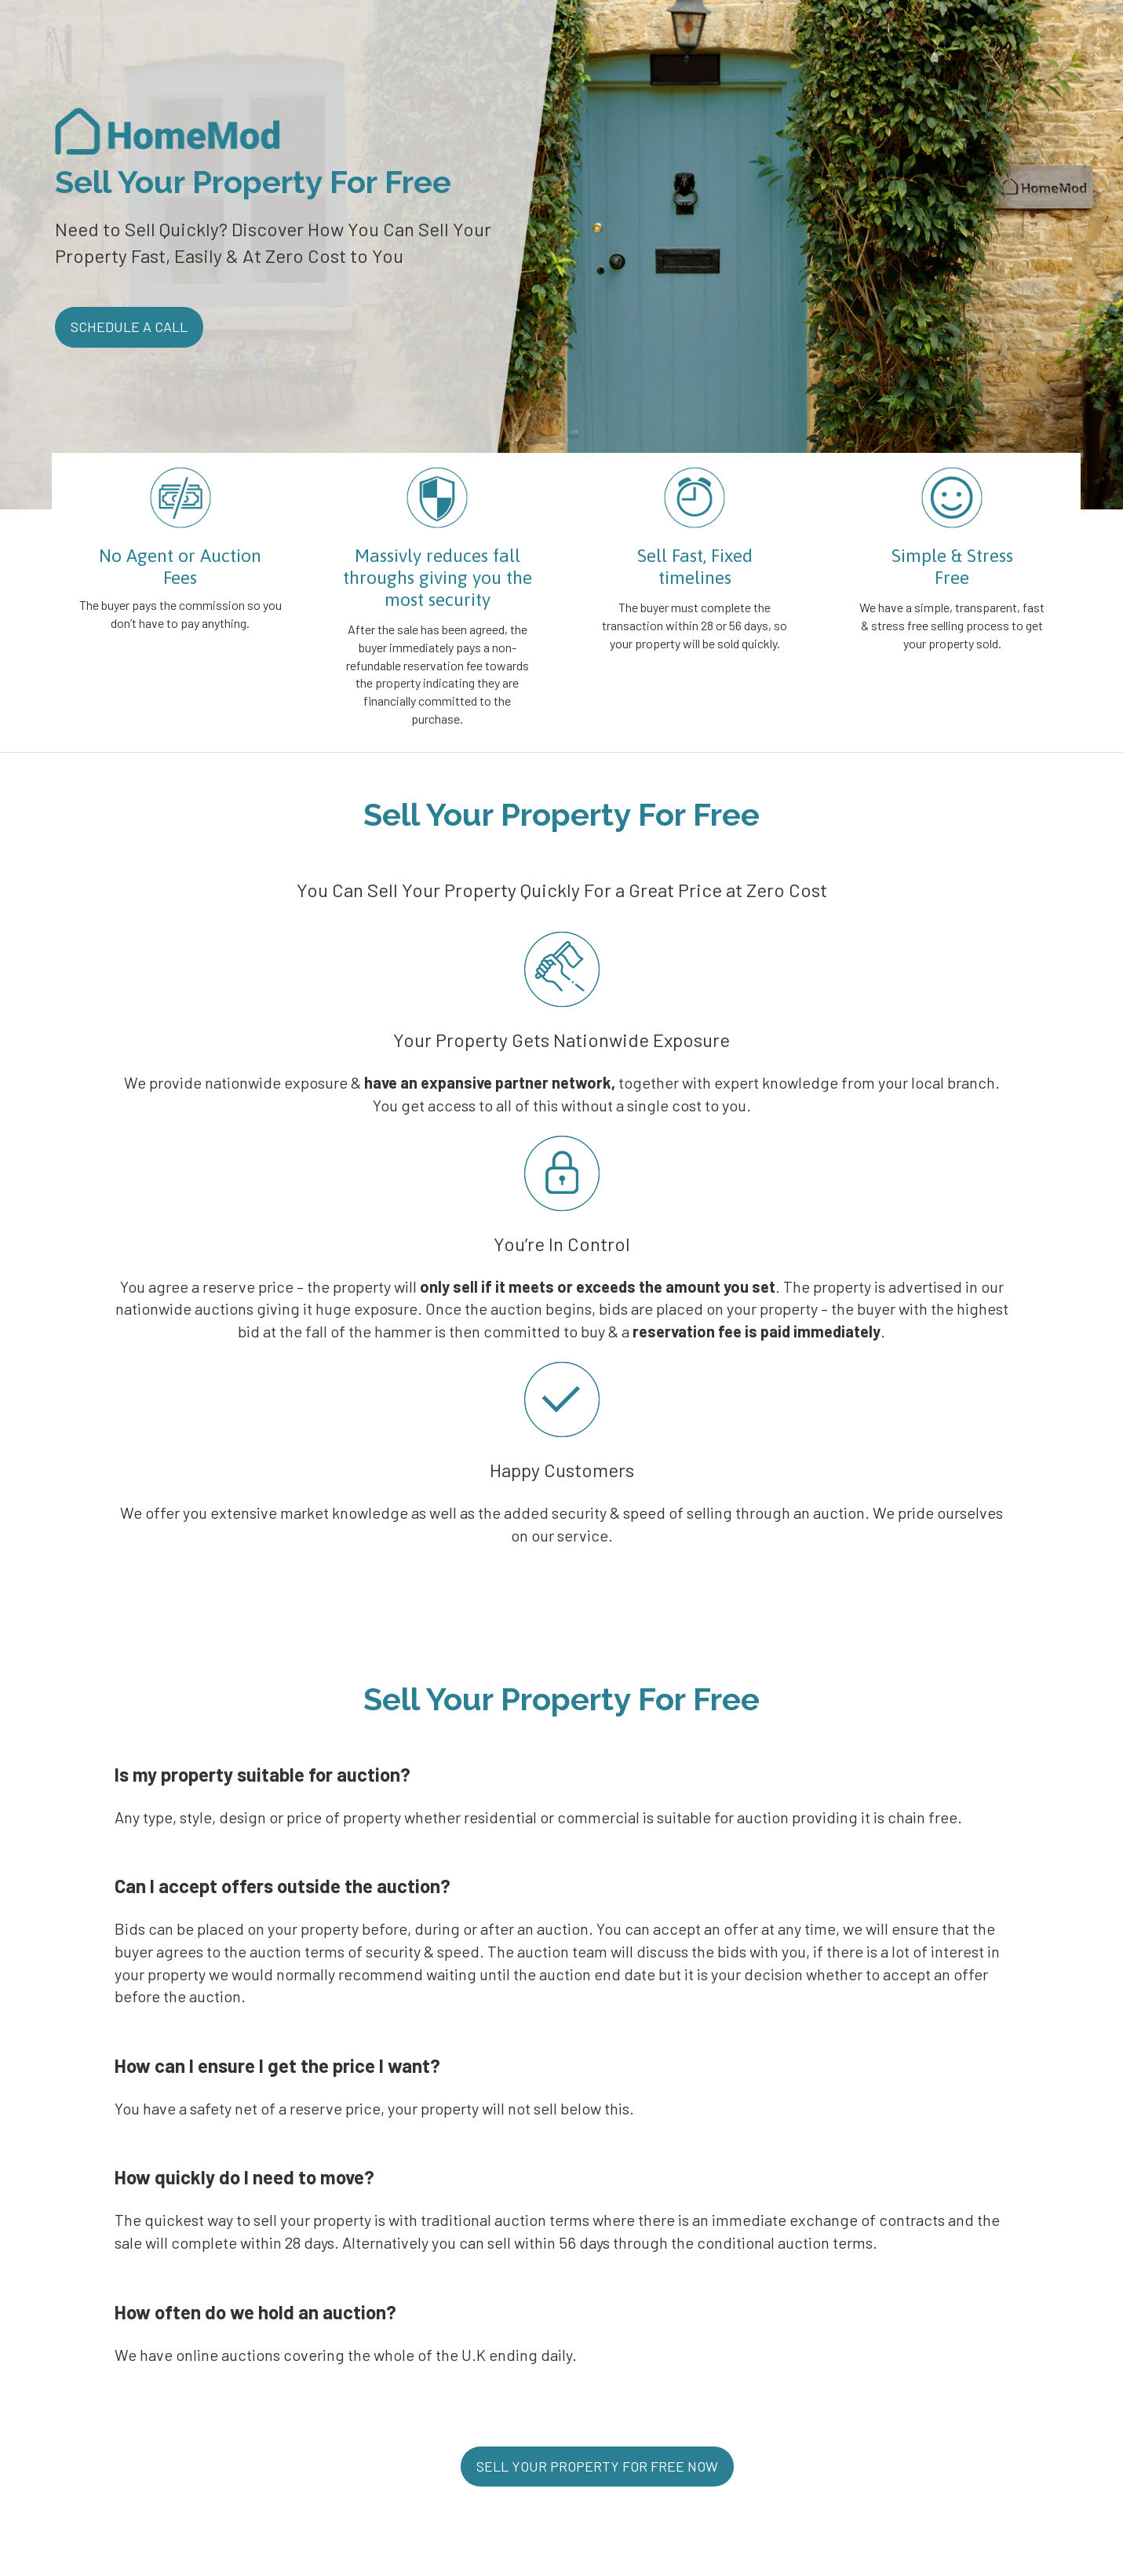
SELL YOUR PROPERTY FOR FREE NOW (597, 2466)
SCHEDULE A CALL (129, 326)
